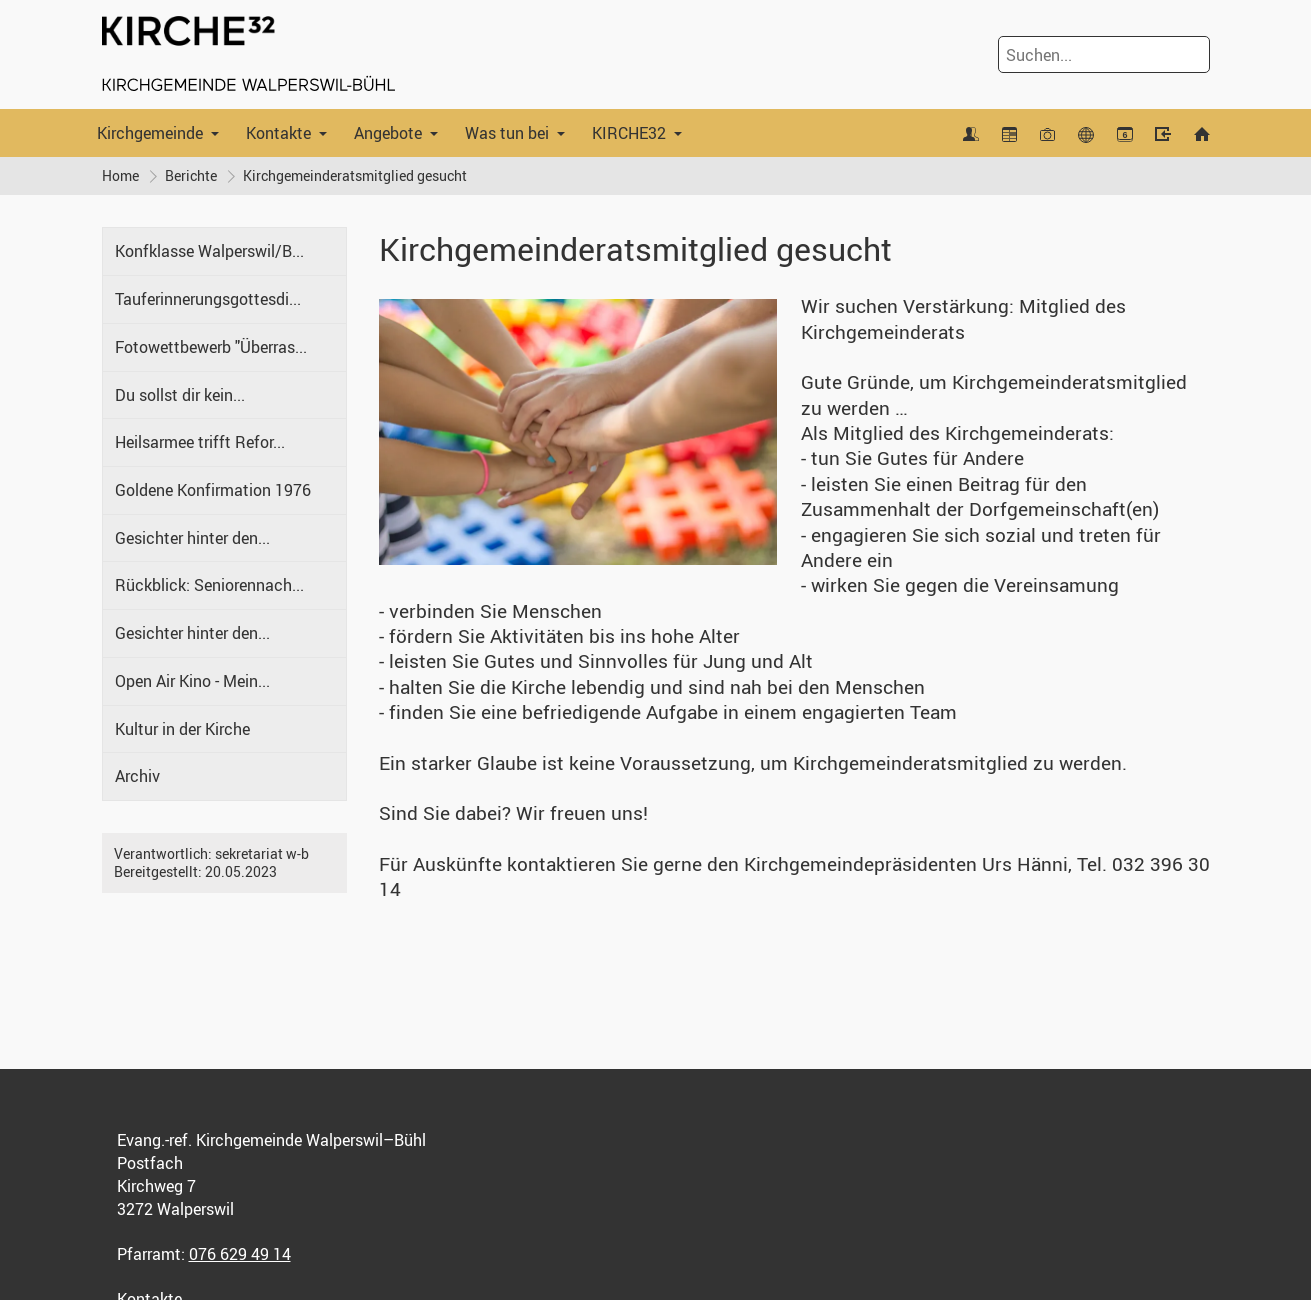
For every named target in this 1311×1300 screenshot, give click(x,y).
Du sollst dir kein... (180, 395)
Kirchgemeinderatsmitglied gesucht (355, 175)
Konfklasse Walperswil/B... (209, 251)
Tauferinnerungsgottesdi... (208, 299)
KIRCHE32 (629, 133)
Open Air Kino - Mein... (192, 681)
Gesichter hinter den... (192, 538)
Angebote (388, 133)
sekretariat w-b (262, 853)
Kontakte (278, 133)
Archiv (137, 776)
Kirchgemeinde (150, 133)
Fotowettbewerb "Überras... (211, 347)
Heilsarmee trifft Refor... (200, 442)
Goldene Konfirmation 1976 (213, 490)
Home (120, 175)
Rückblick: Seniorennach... (209, 585)
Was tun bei (507, 133)
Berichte (191, 175)
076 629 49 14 (240, 1254)
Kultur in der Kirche (182, 729)
